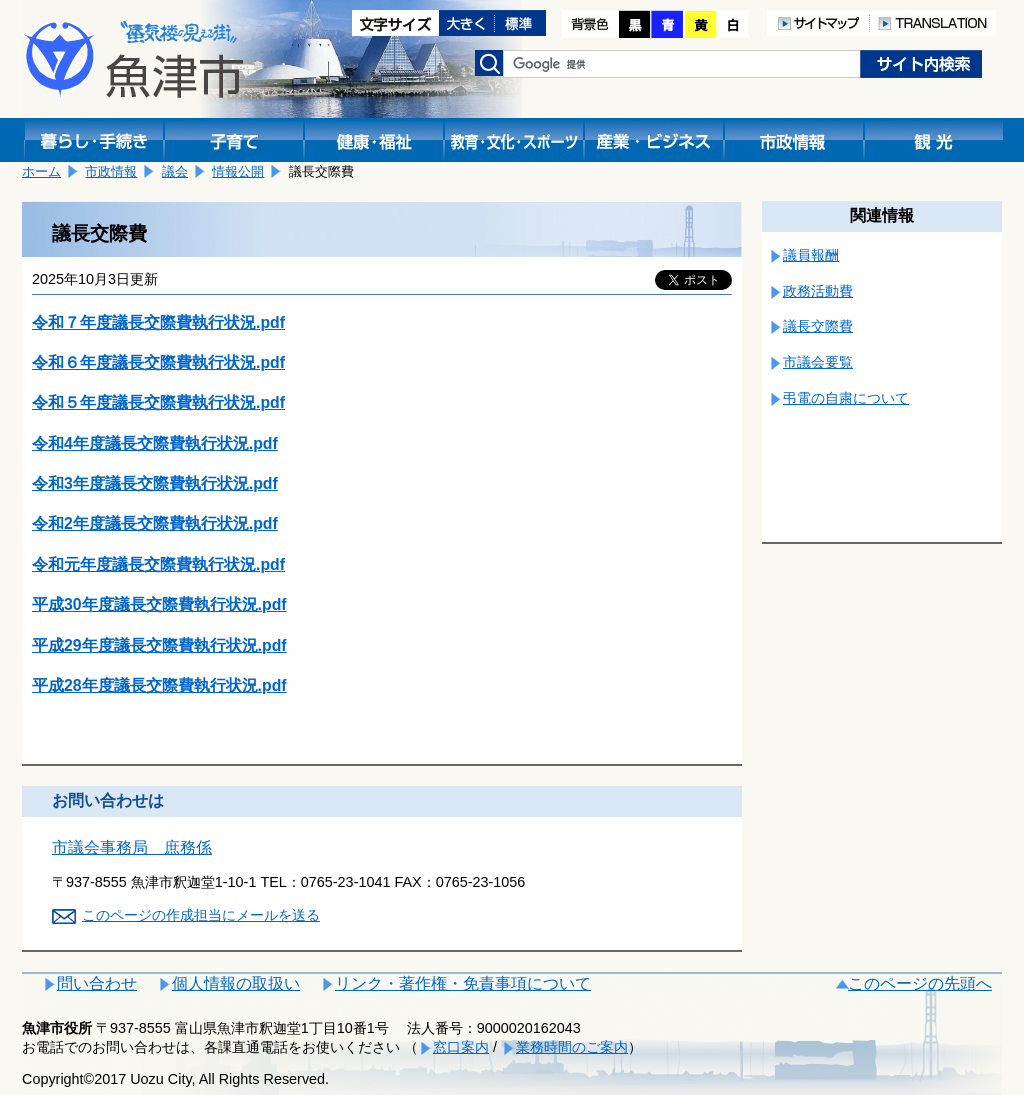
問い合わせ (97, 983)
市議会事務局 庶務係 (132, 847)
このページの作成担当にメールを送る (201, 915)
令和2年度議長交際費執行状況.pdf (155, 523)
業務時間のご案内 (572, 1047)
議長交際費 (818, 326)
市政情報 (111, 171)
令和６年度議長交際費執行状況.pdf (158, 362)
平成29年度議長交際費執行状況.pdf (159, 645)
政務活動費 (818, 291)
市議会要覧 (818, 362)
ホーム (41, 171)
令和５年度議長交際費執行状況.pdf (158, 402)
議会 (175, 171)
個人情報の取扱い (236, 983)
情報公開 (238, 171)
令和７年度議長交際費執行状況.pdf (158, 322)
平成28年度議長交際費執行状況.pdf (159, 685)
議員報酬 (811, 255)
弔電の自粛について (846, 398)
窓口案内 (461, 1047)
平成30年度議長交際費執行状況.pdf (159, 604)
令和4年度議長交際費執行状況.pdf (155, 443)
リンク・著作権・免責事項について (463, 983)
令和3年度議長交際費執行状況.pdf (155, 483)
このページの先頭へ (920, 983)
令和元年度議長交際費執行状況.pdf (158, 564)
